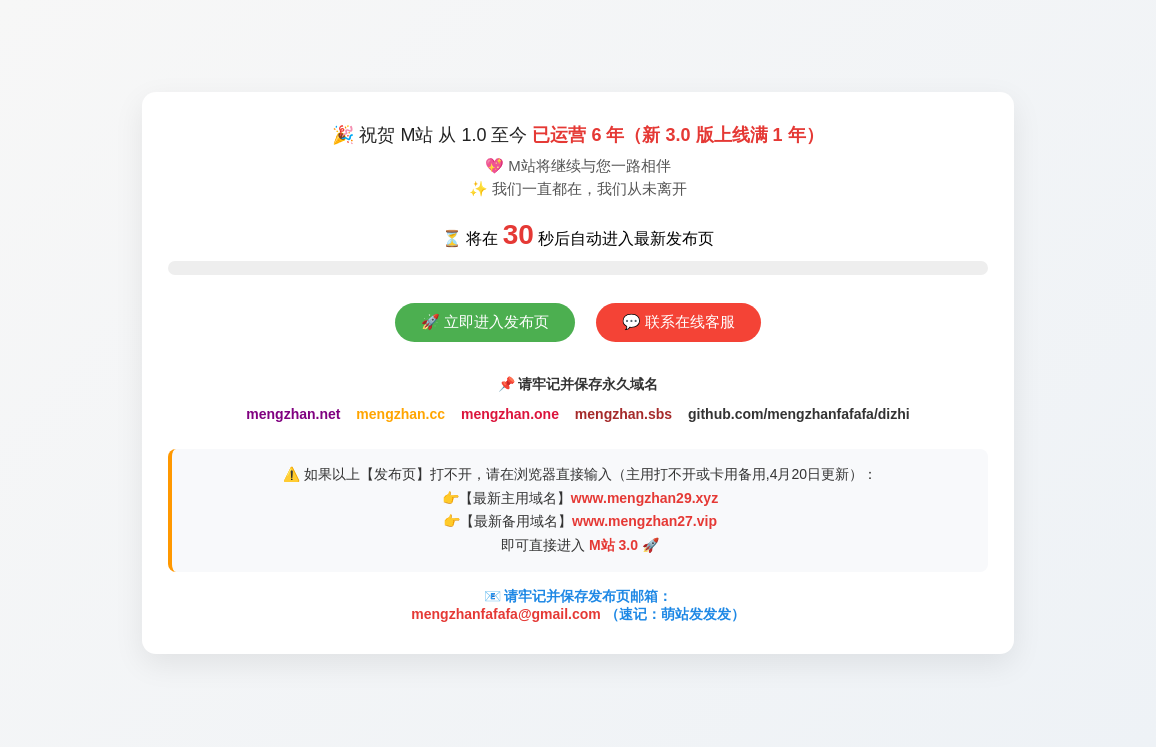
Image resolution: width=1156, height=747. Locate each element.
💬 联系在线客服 (678, 321)
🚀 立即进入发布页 (485, 321)
